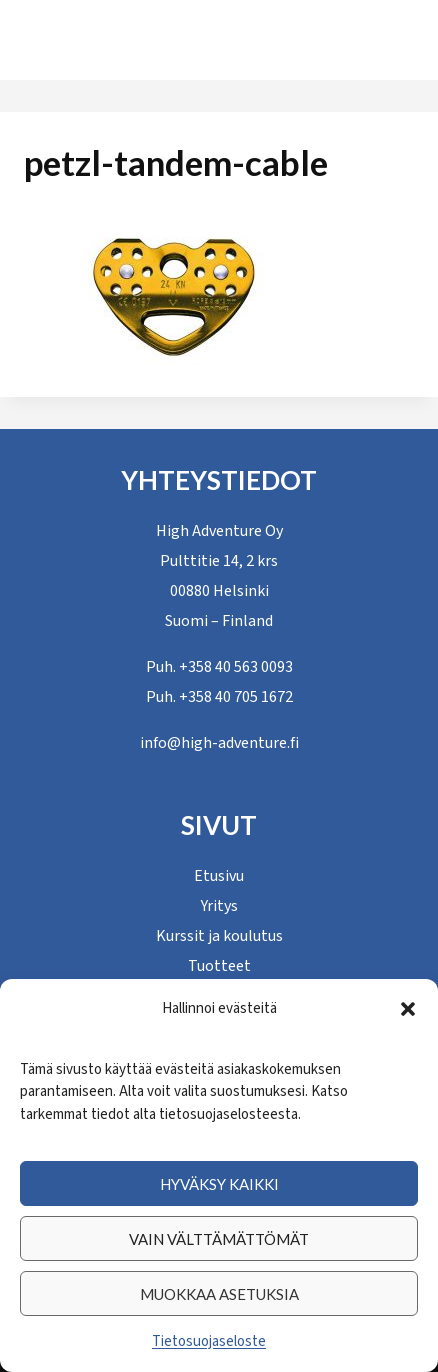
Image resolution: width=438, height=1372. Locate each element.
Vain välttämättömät (219, 1239)
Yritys (219, 906)
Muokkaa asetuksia (219, 1294)
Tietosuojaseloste (209, 1341)
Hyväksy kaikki (219, 1184)
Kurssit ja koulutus (219, 936)
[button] (408, 1009)
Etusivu (219, 876)
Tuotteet (219, 966)
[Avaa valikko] (365, 39)
